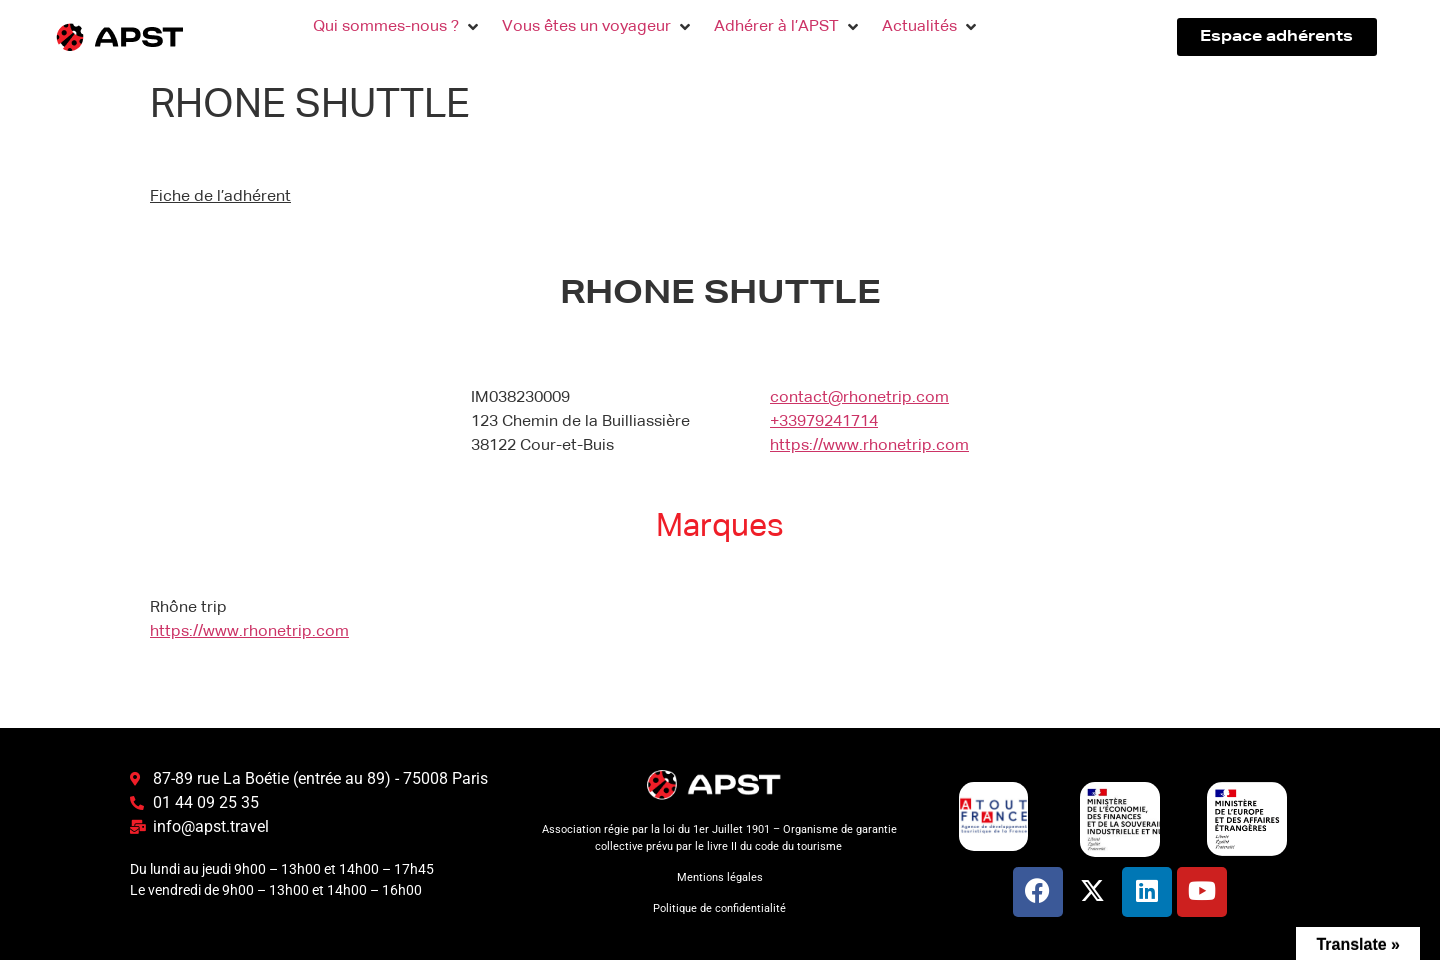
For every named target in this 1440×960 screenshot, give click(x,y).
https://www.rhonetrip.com (869, 446)
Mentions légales (720, 877)
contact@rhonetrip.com (859, 398)
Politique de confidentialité (719, 908)
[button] (397, 27)
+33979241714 (824, 422)
